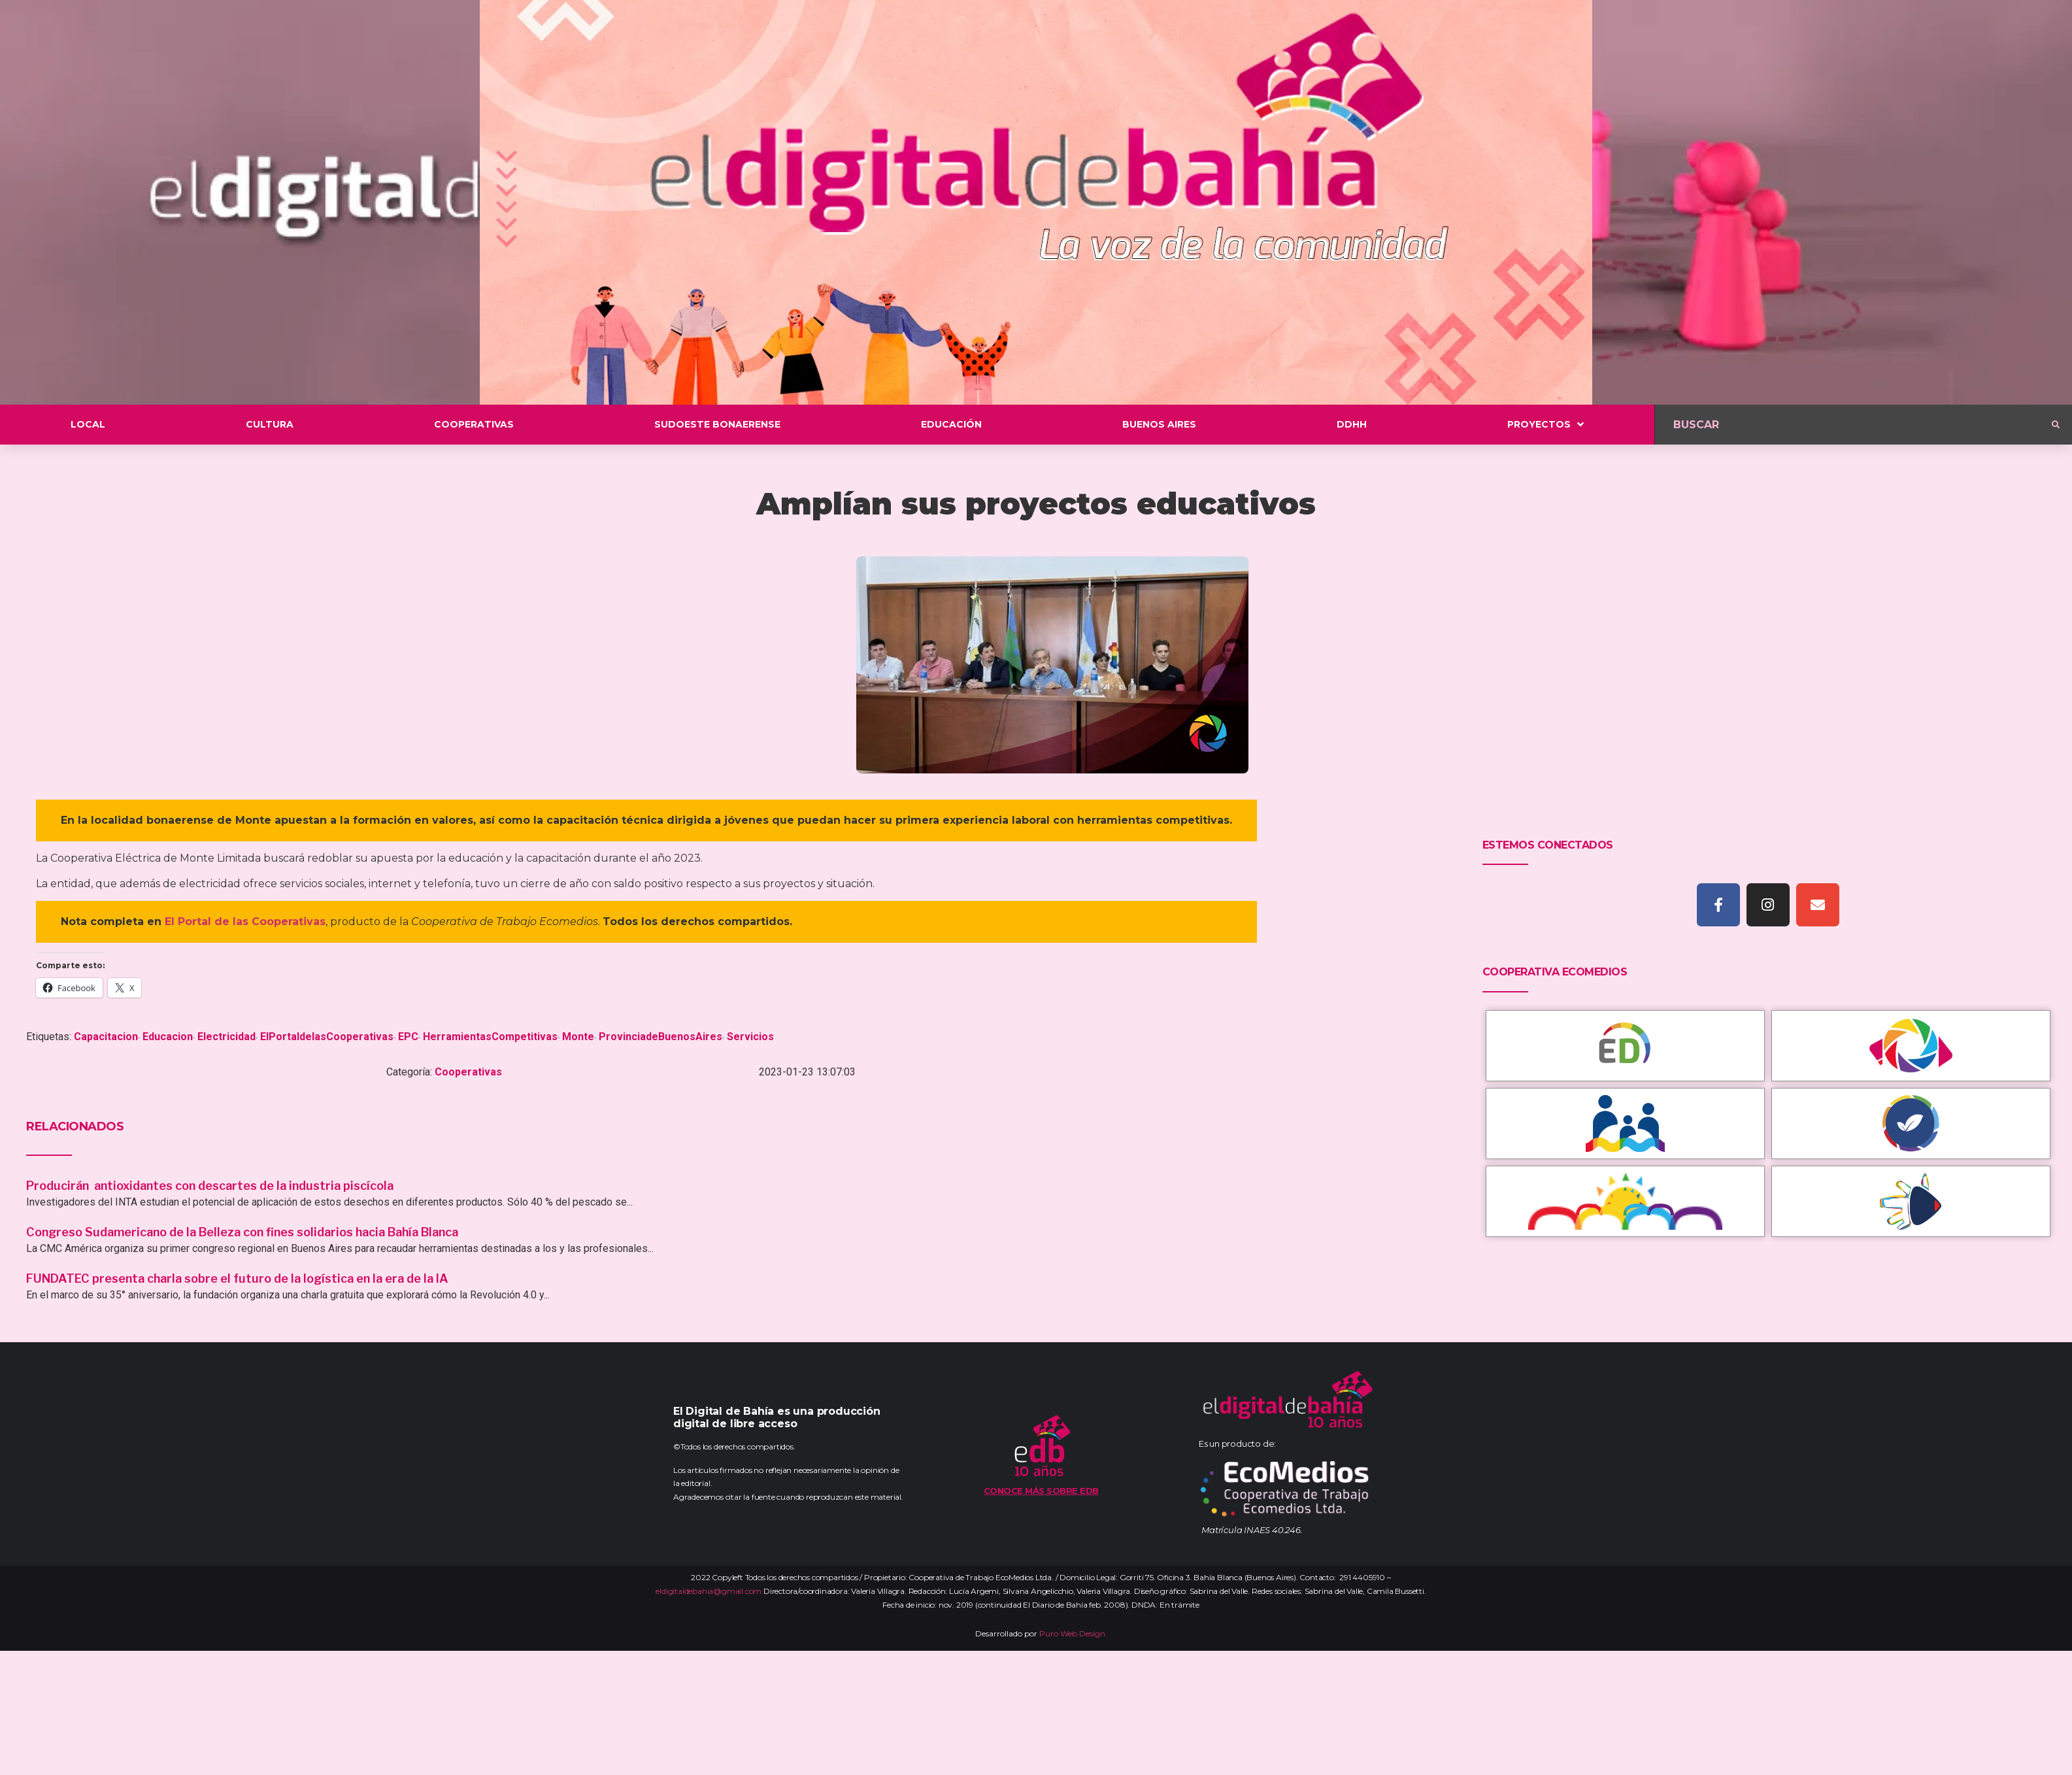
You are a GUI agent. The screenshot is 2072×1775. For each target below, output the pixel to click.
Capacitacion (106, 1036)
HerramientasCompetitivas (490, 1036)
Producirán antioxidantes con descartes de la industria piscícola (211, 1185)
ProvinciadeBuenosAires (660, 1036)
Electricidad (226, 1036)
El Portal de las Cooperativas (245, 921)
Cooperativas (468, 1072)
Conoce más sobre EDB (1041, 1490)
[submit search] (2056, 425)
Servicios (750, 1036)
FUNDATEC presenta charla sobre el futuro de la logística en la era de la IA (237, 1278)
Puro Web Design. (1073, 1633)
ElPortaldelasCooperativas (326, 1036)
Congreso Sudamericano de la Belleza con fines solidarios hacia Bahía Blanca (242, 1232)
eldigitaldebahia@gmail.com (708, 1591)
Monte (578, 1036)
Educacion (167, 1036)
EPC (408, 1036)
